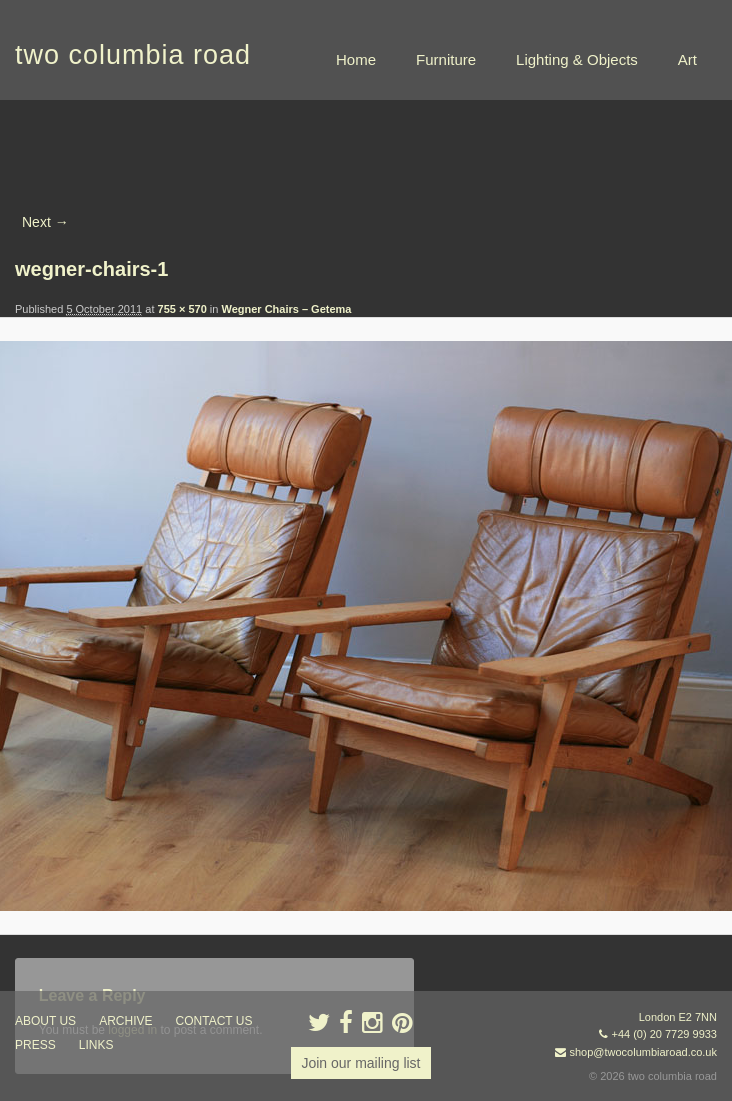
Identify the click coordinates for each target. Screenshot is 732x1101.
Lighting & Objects (577, 59)
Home (356, 59)
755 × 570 (182, 309)
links (96, 1045)
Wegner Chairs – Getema (286, 309)
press (35, 1045)
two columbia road (133, 55)
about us (45, 1021)
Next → (45, 222)
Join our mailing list (360, 1063)
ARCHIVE (125, 1021)
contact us (214, 1021)
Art (687, 59)
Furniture (446, 59)
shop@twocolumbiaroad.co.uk (643, 1052)
